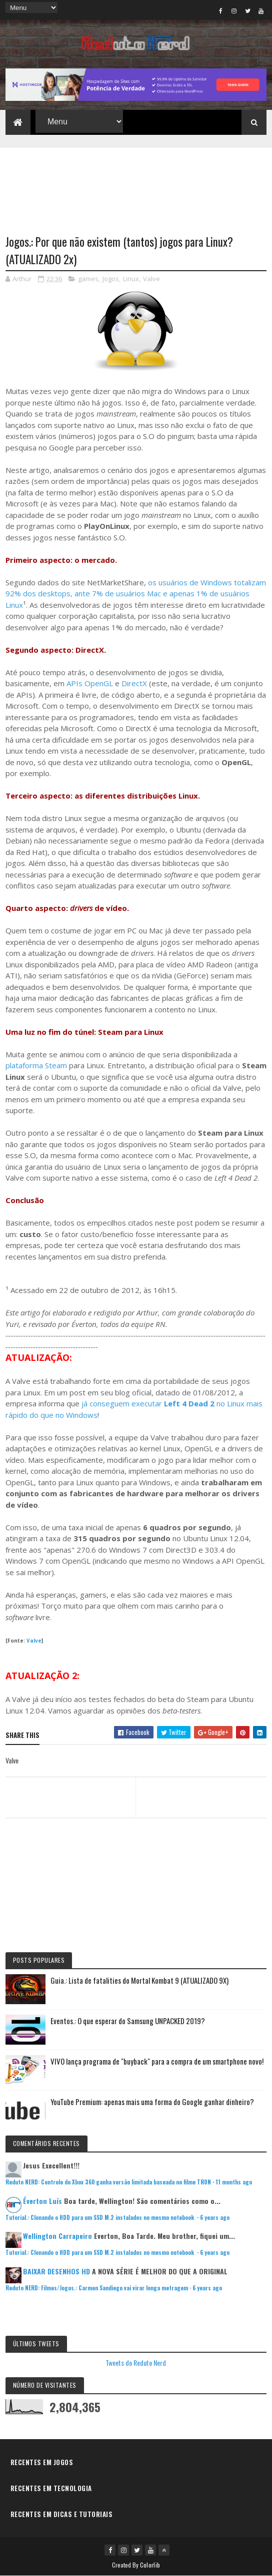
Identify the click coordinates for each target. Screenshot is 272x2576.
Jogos (110, 278)
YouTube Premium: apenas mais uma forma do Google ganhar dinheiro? (152, 2101)
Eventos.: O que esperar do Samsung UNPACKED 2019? (127, 2020)
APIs (74, 683)
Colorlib (150, 2565)
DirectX (134, 683)
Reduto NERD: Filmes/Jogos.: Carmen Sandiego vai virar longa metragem (97, 2288)
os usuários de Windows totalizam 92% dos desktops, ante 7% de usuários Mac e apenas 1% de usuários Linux (136, 593)
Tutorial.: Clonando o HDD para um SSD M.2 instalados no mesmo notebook (101, 2217)
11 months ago (234, 2182)
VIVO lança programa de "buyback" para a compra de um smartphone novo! (157, 2061)
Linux (131, 278)
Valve (151, 278)
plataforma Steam (36, 1065)
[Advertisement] (136, 184)
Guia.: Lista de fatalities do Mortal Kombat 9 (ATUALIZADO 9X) (139, 1980)
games (88, 278)
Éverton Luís (42, 2200)
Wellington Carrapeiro (57, 2235)
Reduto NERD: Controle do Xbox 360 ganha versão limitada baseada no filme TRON (108, 2182)
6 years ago (215, 2217)
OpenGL (98, 683)
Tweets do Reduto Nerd (136, 2362)
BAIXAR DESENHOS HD (56, 2271)
